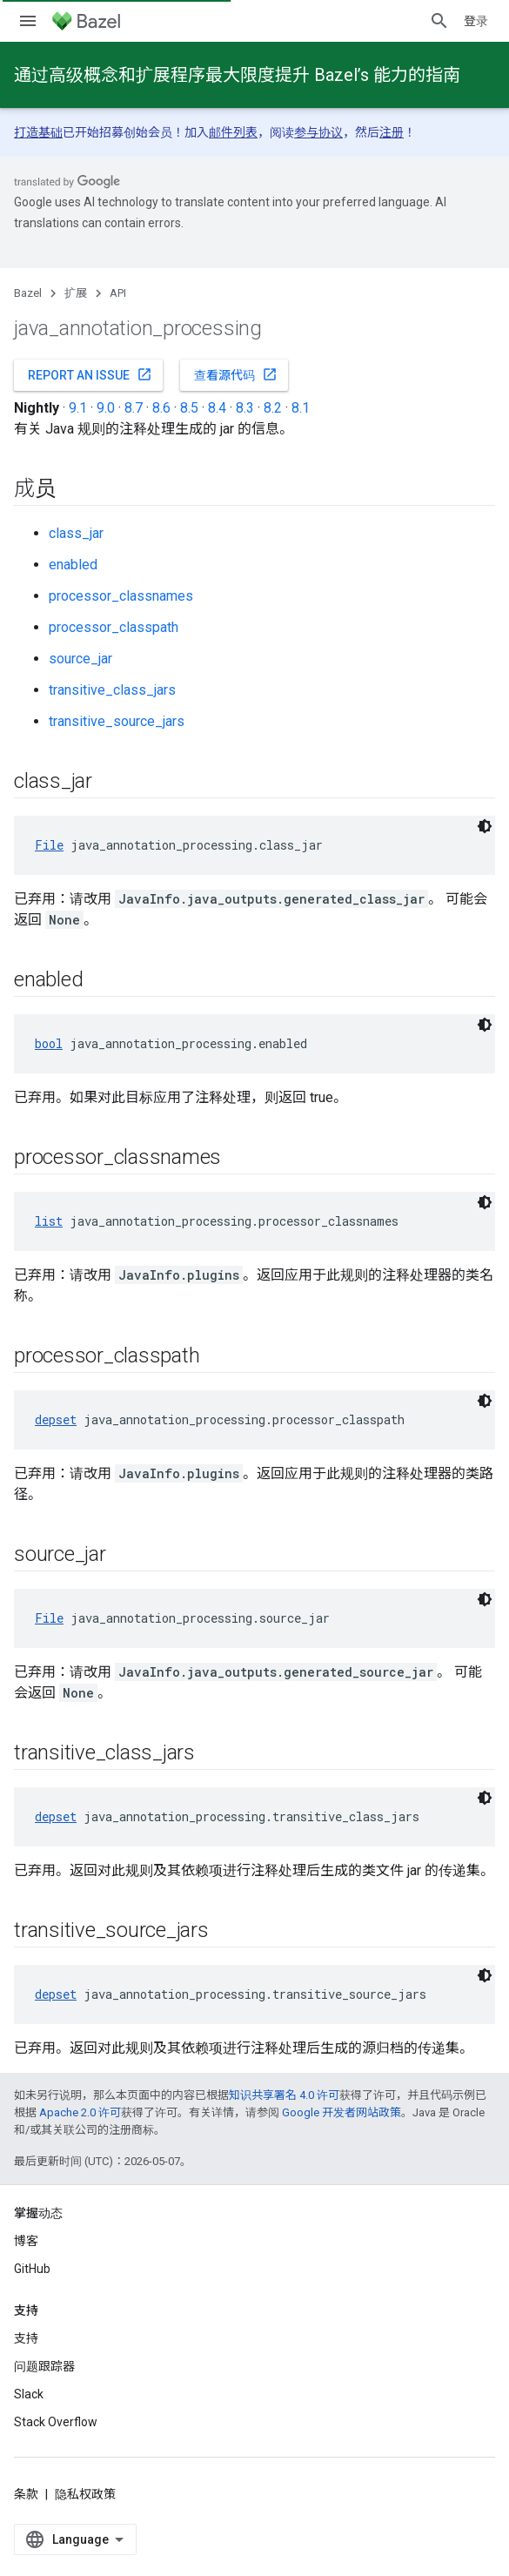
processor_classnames (121, 596)
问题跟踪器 (44, 2366)
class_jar (76, 533)
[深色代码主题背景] (484, 826)
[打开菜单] (27, 21)
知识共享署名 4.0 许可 (284, 2095)
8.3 (245, 408)
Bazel (28, 292)
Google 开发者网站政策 (341, 2112)
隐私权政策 (85, 2494)
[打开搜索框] (439, 20)
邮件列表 (233, 132)
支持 (26, 2338)
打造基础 (38, 132)
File (49, 845)
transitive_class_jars (112, 690)
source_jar (80, 658)
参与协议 (318, 132)
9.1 (78, 408)
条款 (26, 2494)
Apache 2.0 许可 (80, 2112)
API (118, 292)
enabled (73, 564)
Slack (29, 2394)
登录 (476, 21)
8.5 (189, 408)
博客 (26, 2241)
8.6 (161, 408)
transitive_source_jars (116, 721)
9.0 (106, 408)
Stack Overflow (55, 2422)
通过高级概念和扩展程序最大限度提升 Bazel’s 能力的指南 (237, 74)
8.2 (273, 408)
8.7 (133, 408)
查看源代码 (236, 374)
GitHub (32, 2269)
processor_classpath (113, 627)
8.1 (300, 408)
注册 (391, 132)
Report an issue (90, 374)
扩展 (75, 292)
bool (49, 1043)
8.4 (217, 408)
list (49, 1221)
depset (56, 1419)
